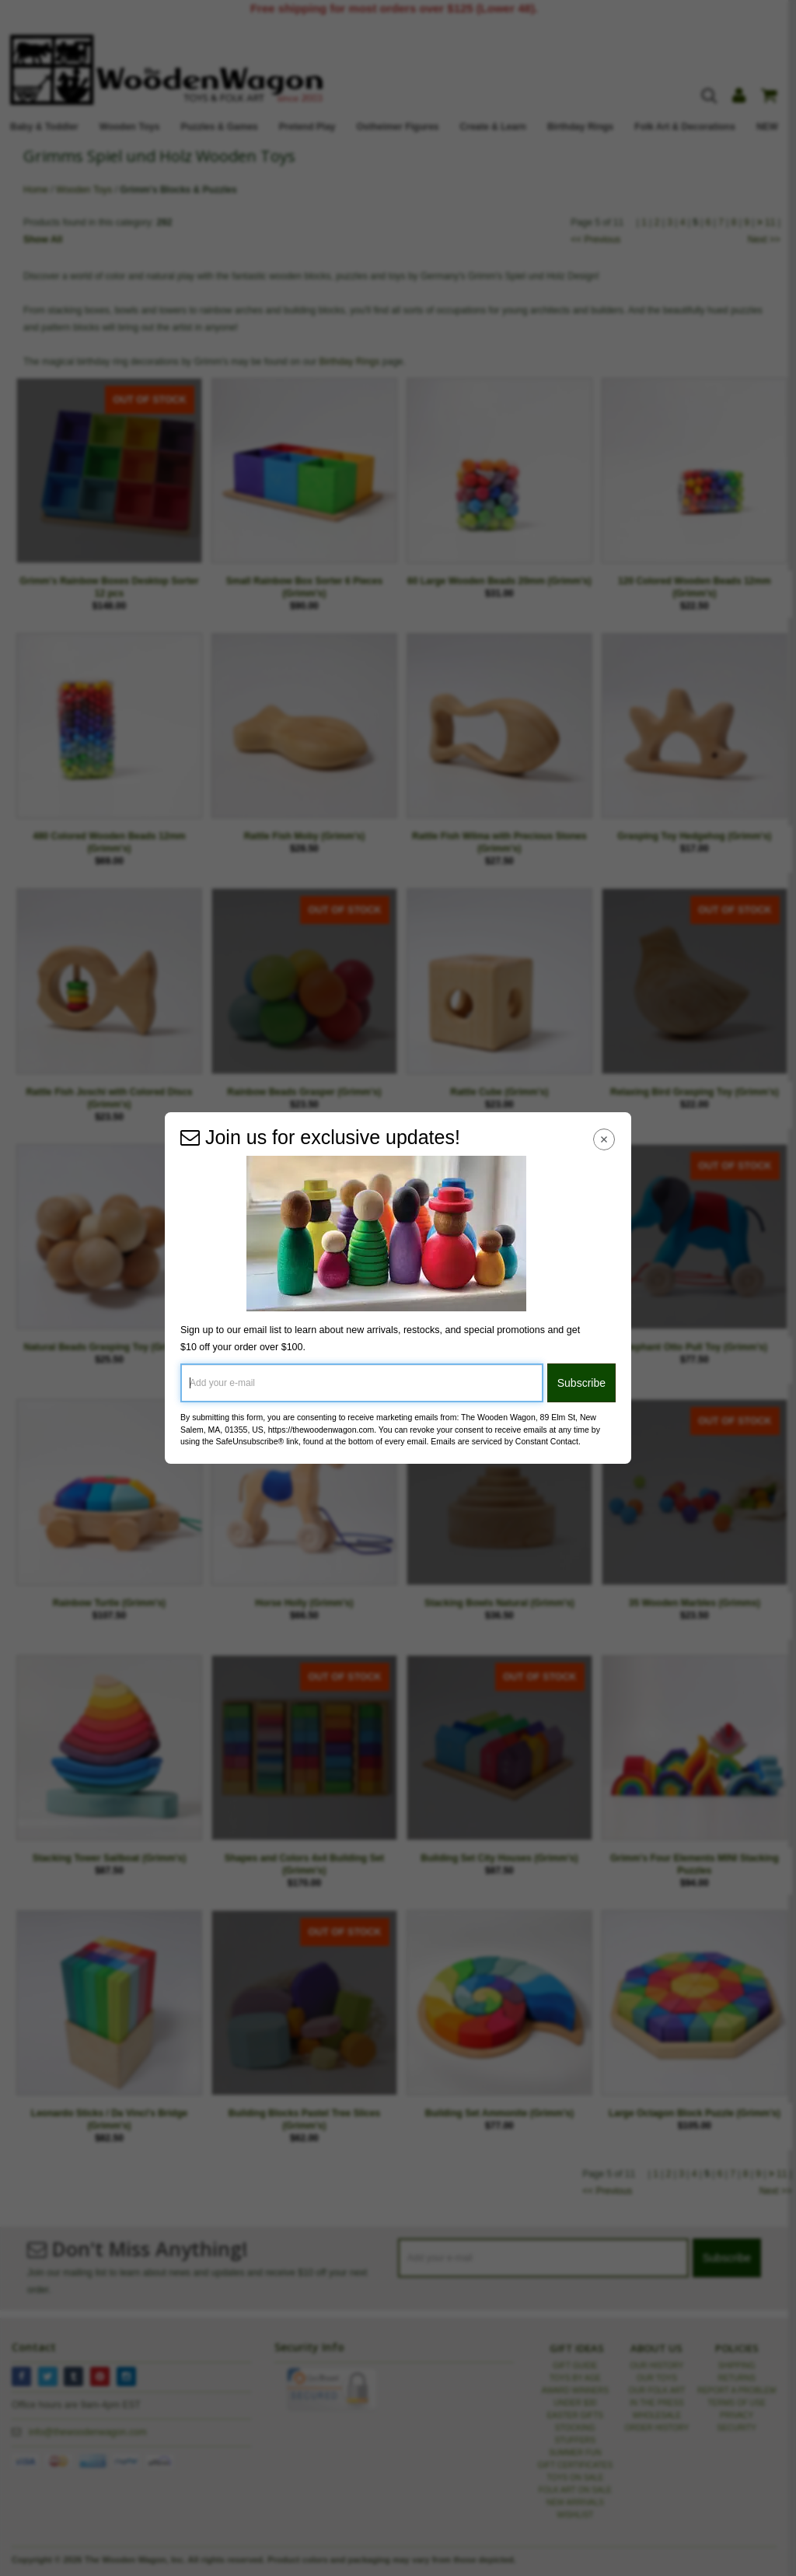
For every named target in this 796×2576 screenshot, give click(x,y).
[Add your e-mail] (361, 1382)
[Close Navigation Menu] (604, 1139)
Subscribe (581, 1383)
